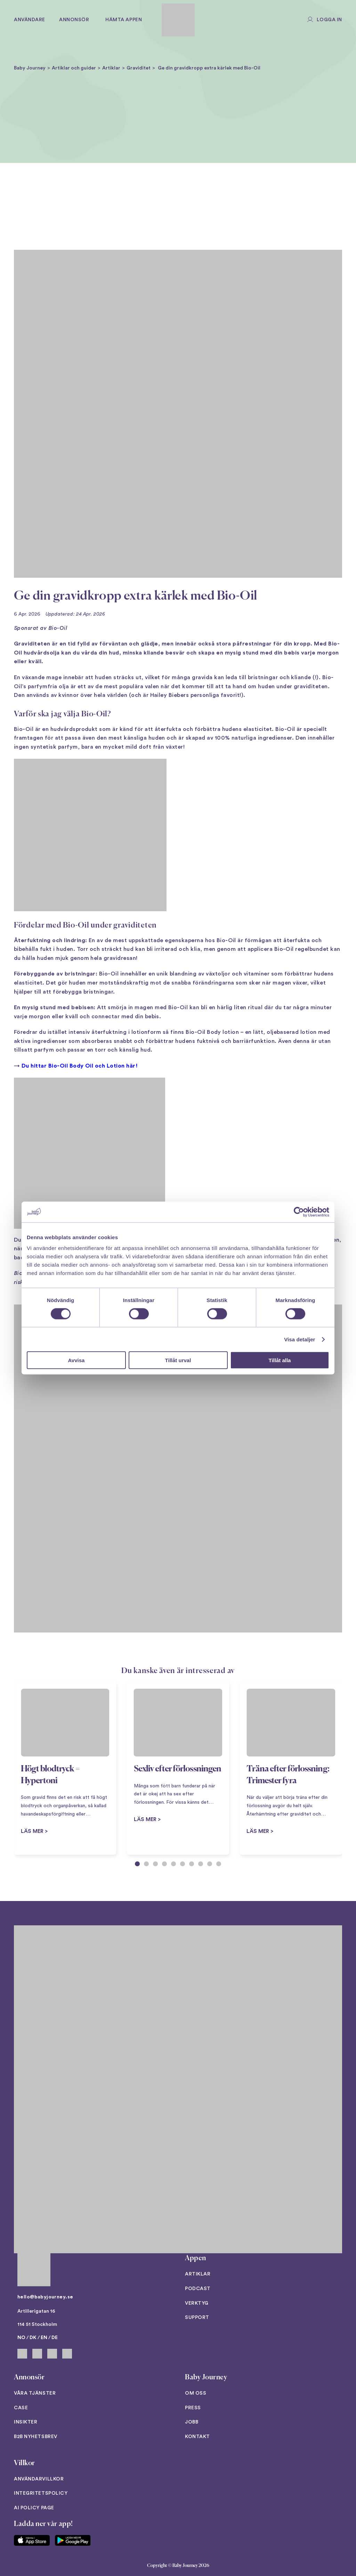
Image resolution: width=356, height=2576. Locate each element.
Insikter (25, 2422)
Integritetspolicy (41, 2493)
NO (21, 2337)
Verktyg (197, 2303)
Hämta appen (123, 19)
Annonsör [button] (74, 19)
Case (21, 2407)
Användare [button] (29, 19)
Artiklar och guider (74, 68)
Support (197, 2317)
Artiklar (111, 68)
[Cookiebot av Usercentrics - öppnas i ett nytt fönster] (298, 1212)
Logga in (329, 19)
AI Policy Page (34, 2507)
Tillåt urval (178, 1360)
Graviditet (139, 68)
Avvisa (76, 1360)
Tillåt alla (280, 1360)
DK (33, 2337)
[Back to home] (178, 19)
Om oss (195, 2393)
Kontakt (197, 2436)
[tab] (137, 1863)
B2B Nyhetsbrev (35, 2436)
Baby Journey (30, 68)
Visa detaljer (299, 1339)
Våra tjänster (35, 2393)
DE (54, 2337)
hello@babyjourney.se (45, 2297)
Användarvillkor (39, 2479)
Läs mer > (147, 1819)
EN (44, 2337)
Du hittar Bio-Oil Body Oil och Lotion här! (80, 1066)
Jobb (191, 2422)
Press (193, 2407)
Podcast (198, 2288)
